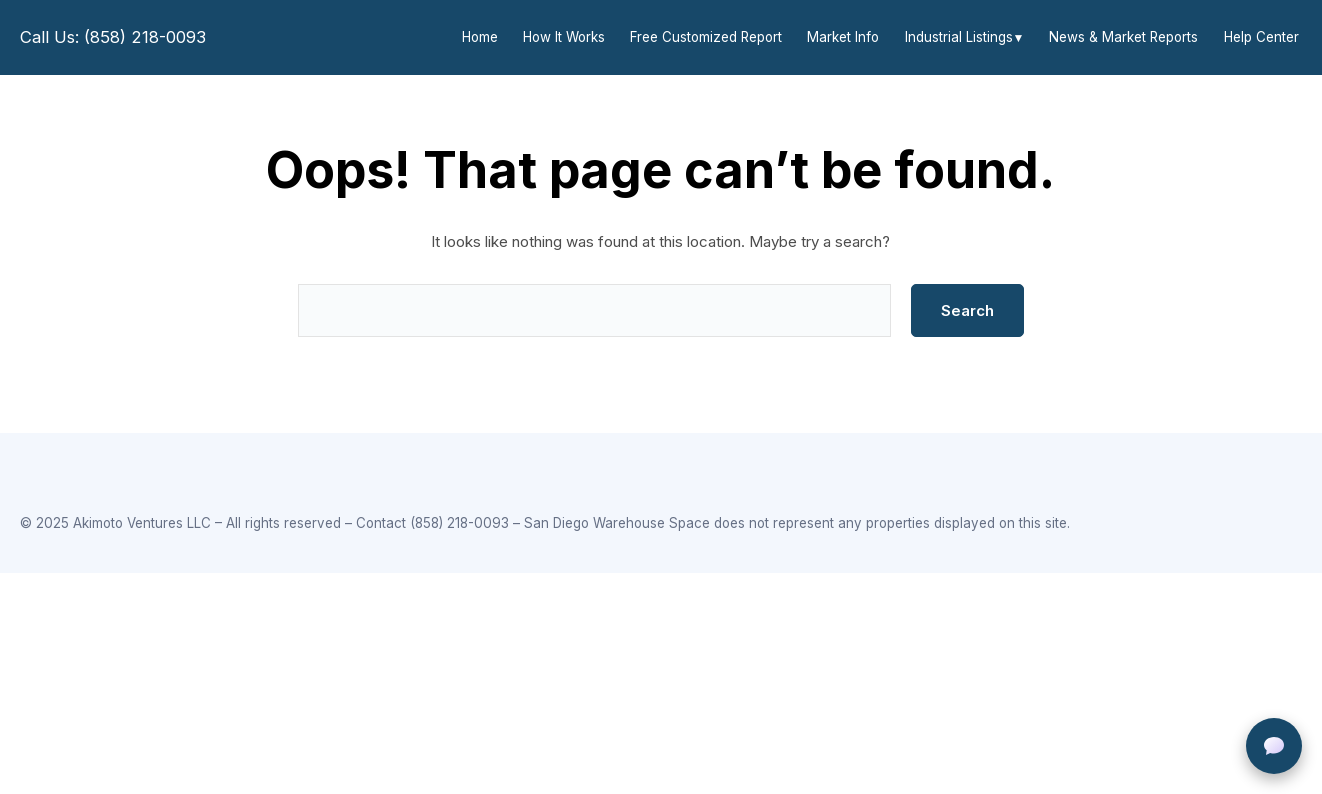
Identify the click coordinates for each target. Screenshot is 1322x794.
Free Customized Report (706, 37)
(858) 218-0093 (459, 523)
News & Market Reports (1123, 37)
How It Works (564, 37)
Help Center (1261, 37)
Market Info (843, 37)
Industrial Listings (959, 37)
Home (480, 37)
